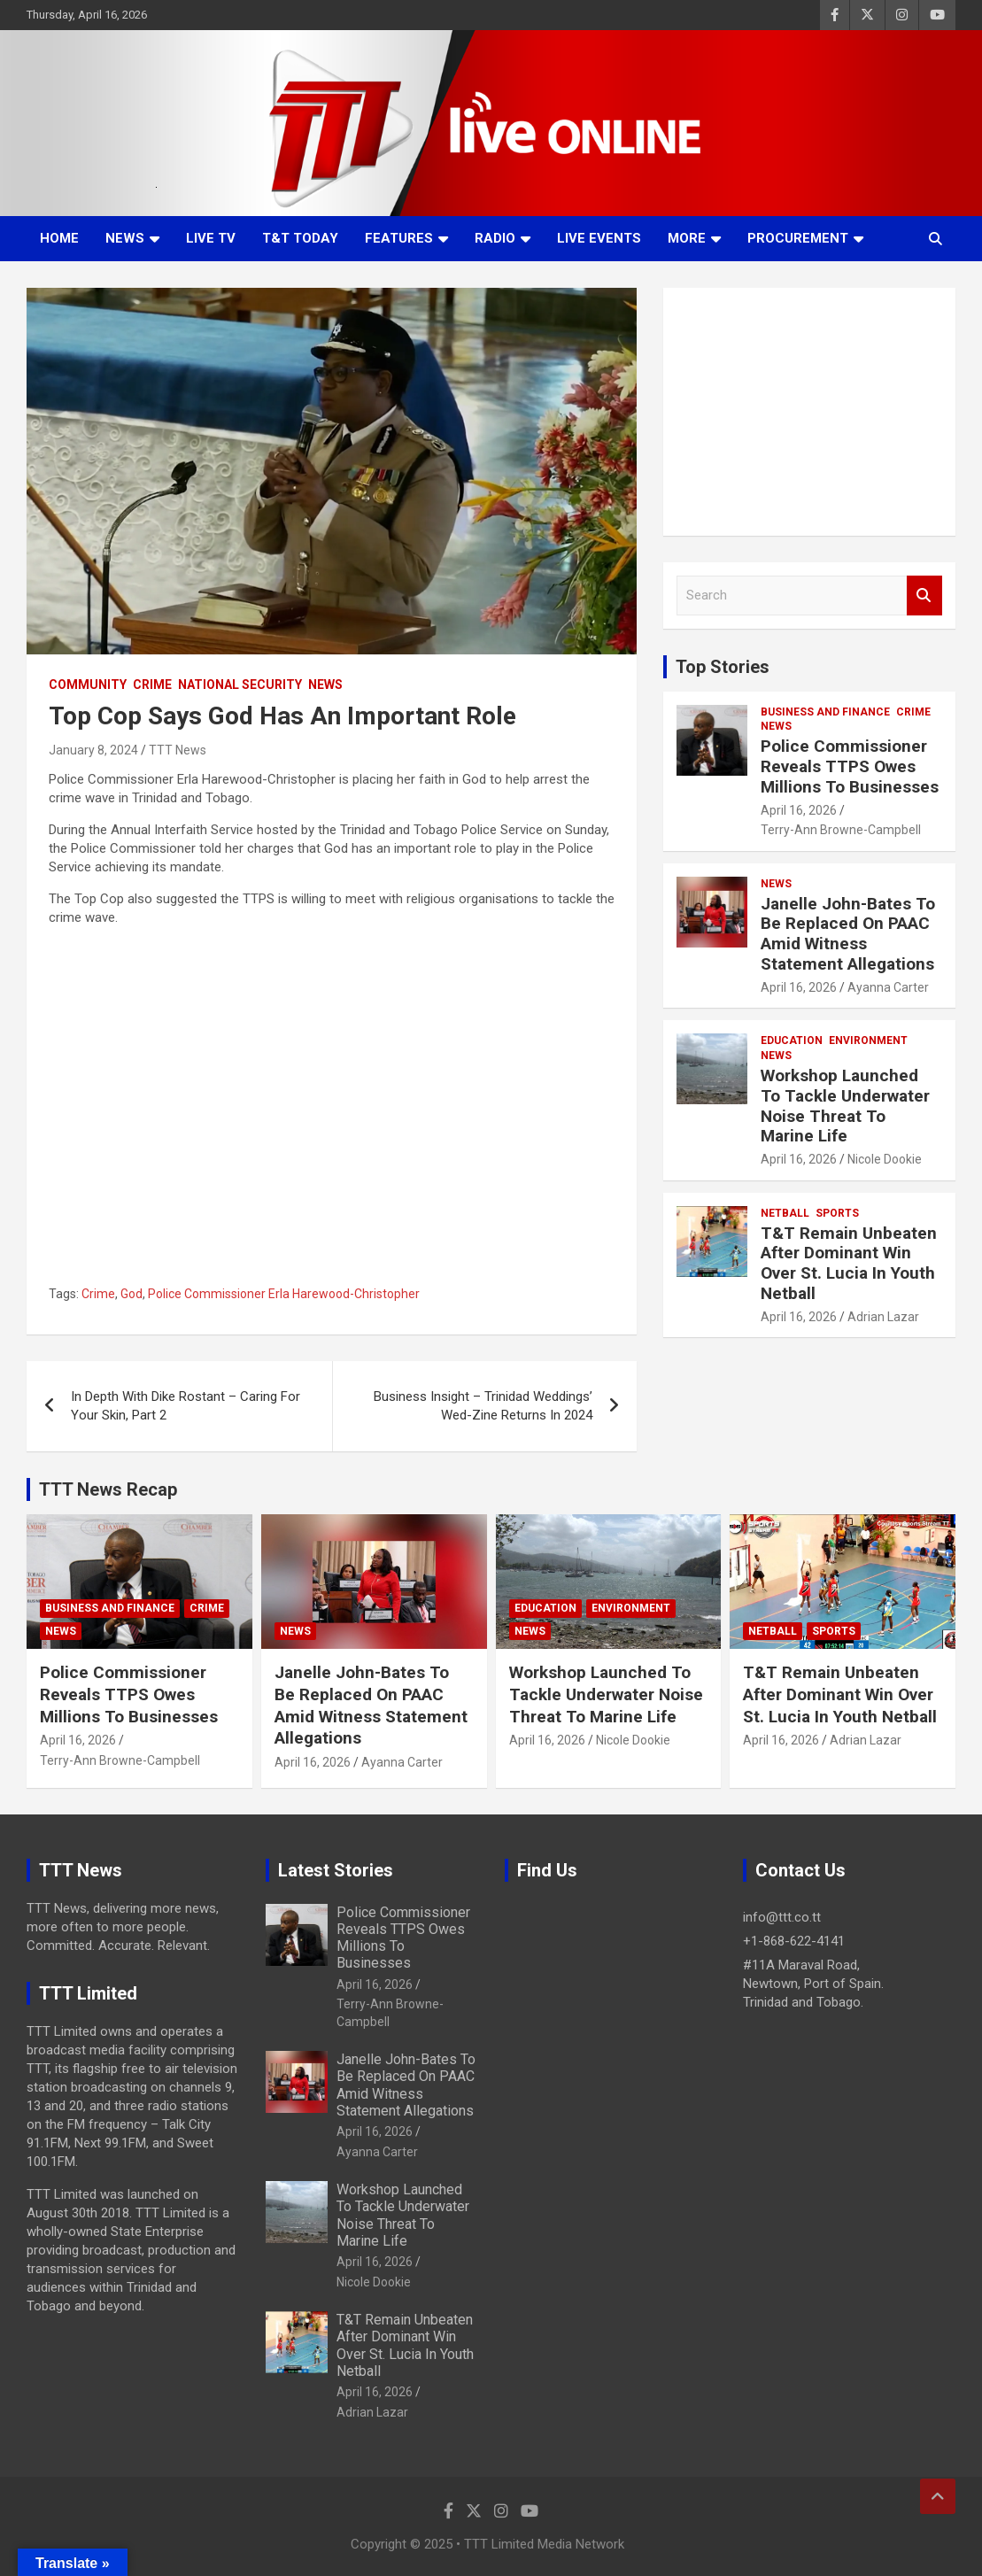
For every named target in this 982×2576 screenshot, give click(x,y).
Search (924, 595)
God (131, 1294)
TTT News (177, 750)
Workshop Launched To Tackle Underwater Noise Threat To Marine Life (845, 1105)
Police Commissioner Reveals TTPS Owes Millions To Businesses (850, 766)
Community (88, 684)
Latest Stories (335, 1870)
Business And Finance (825, 712)
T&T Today (300, 238)
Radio (495, 238)
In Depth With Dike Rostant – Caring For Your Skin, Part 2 (185, 1406)
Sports (837, 1213)
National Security (240, 684)
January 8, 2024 (93, 750)
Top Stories (722, 666)
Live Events (599, 238)
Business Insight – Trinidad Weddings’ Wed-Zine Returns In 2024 (483, 1406)
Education (792, 1040)
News (124, 238)
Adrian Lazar (883, 1317)
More (687, 238)
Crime (152, 684)
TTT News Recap (108, 1489)
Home (59, 238)
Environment (868, 1040)
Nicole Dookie (884, 1159)
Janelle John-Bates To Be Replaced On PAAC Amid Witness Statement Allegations (848, 933)
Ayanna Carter (888, 987)
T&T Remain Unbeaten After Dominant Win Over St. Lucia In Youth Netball (849, 1263)
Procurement (797, 238)
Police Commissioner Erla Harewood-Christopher (284, 1294)
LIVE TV (211, 238)
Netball (785, 1213)
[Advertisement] (809, 411)
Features (399, 238)
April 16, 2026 (799, 810)
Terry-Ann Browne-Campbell (841, 830)
